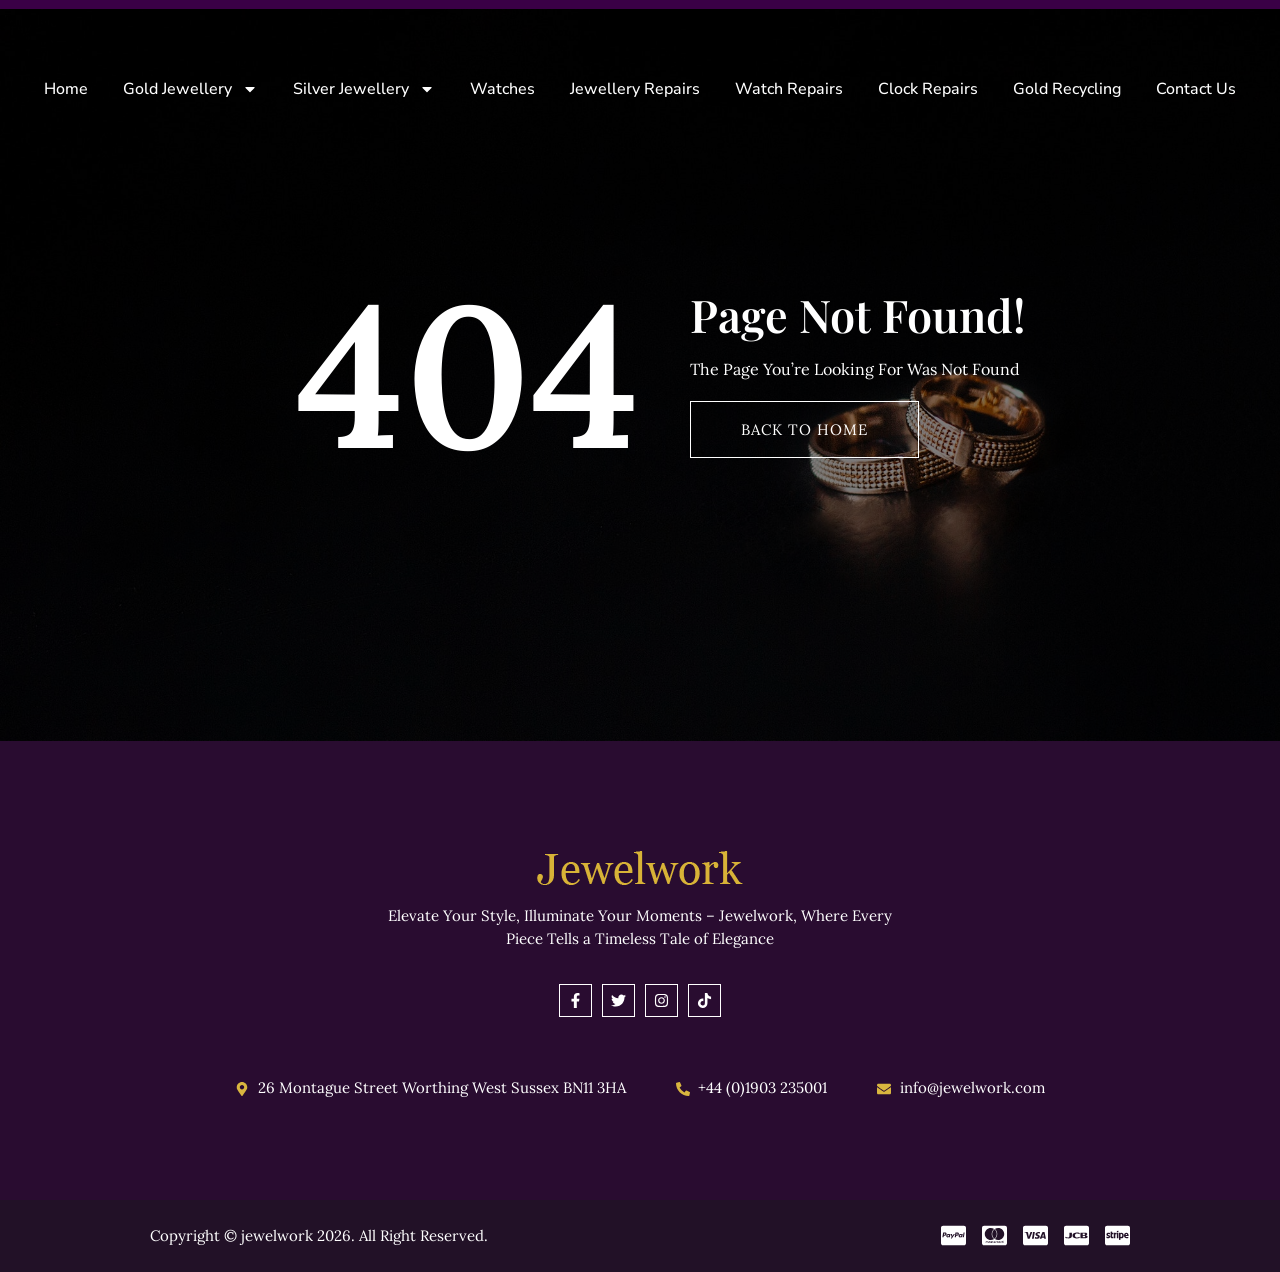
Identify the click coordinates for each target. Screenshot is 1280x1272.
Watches (502, 89)
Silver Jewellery (364, 89)
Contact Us (1196, 89)
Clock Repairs (928, 89)
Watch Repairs (789, 89)
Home (66, 89)
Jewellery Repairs (635, 89)
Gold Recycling (1067, 89)
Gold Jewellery (190, 89)
